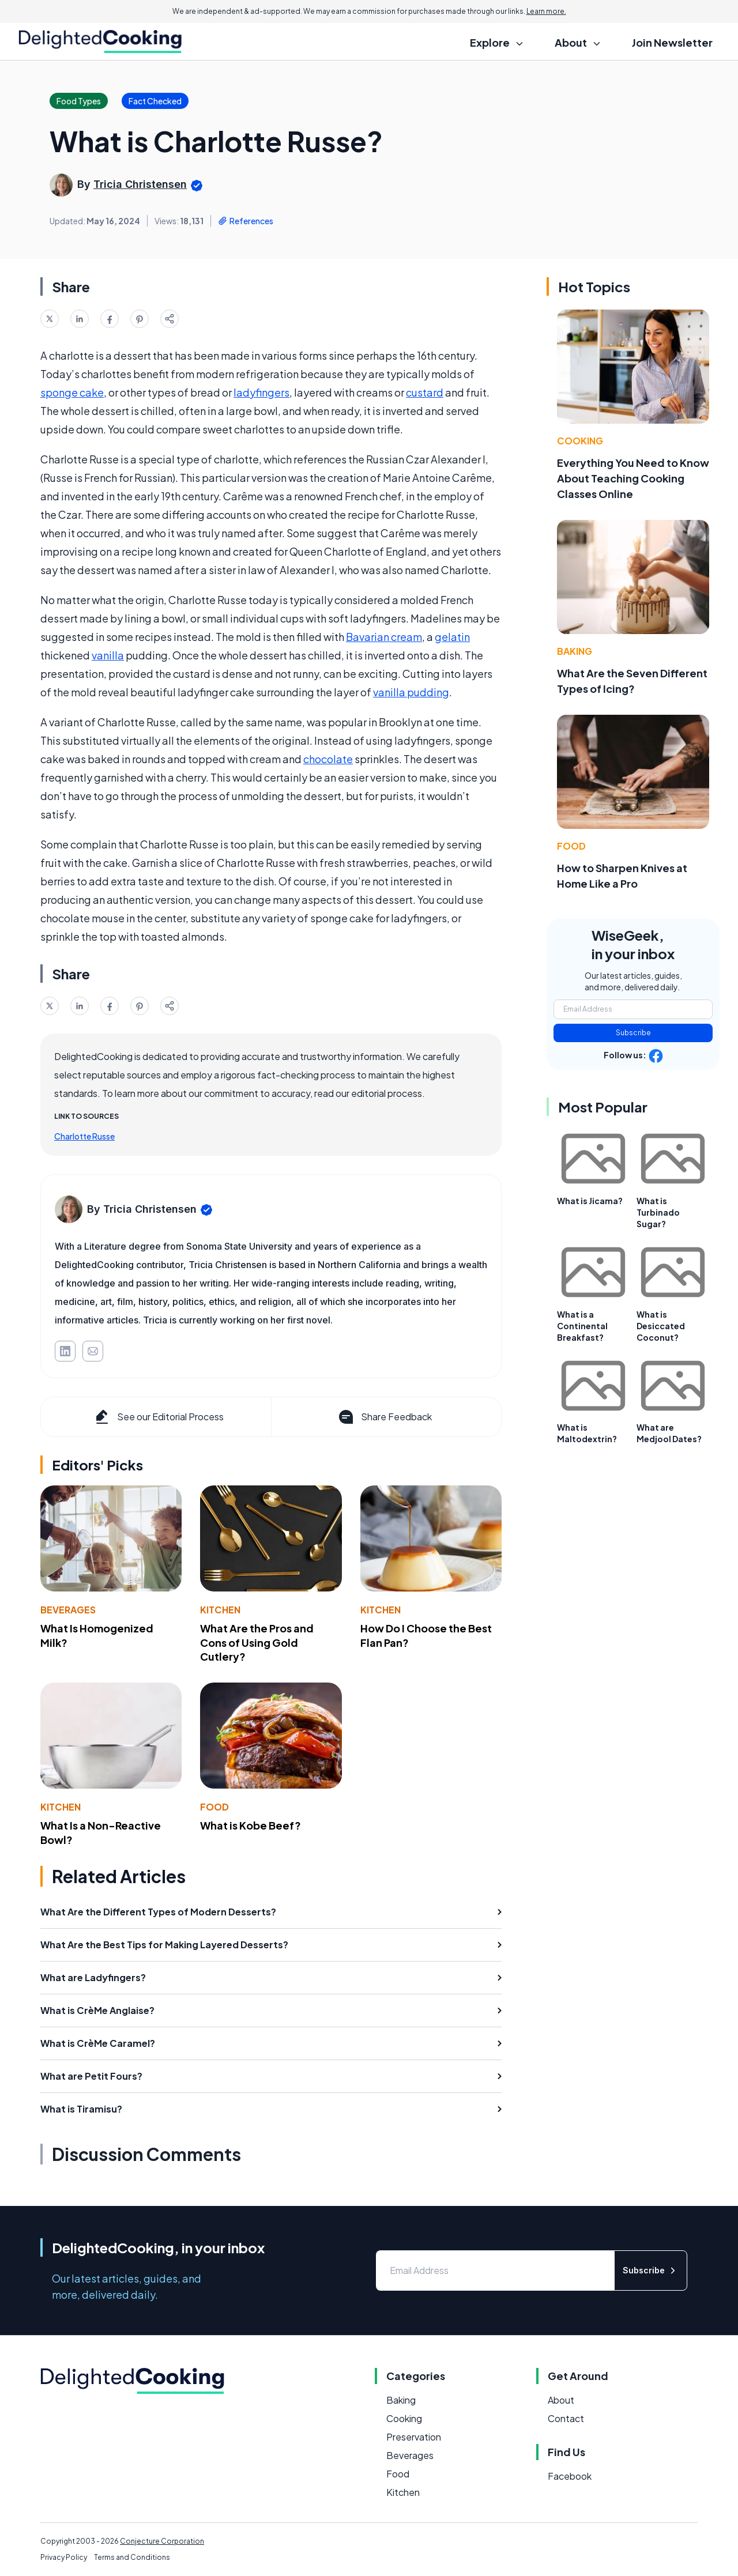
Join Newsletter (672, 42)
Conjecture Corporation (162, 2541)
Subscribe (633, 1032)
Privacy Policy (63, 2557)
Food (214, 1807)
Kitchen (220, 1610)
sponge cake (72, 392)
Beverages (68, 1610)
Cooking (580, 441)
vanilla (108, 655)
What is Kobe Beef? (250, 1825)
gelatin (452, 636)
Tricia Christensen (140, 184)
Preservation (413, 2437)
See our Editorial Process (158, 1417)
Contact (566, 2418)
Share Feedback (384, 1417)
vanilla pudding (411, 692)
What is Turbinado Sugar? (658, 1212)
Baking (574, 651)
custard (424, 392)
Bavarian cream (384, 636)
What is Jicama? (590, 1200)
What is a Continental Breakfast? (582, 1325)
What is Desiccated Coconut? (661, 1325)
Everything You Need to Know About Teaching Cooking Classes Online (633, 478)
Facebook (570, 2476)
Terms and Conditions (132, 2557)
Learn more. (546, 11)
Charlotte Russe (84, 1136)
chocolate (328, 758)
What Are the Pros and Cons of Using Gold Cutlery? (257, 1642)
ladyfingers (261, 392)
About (561, 2400)
